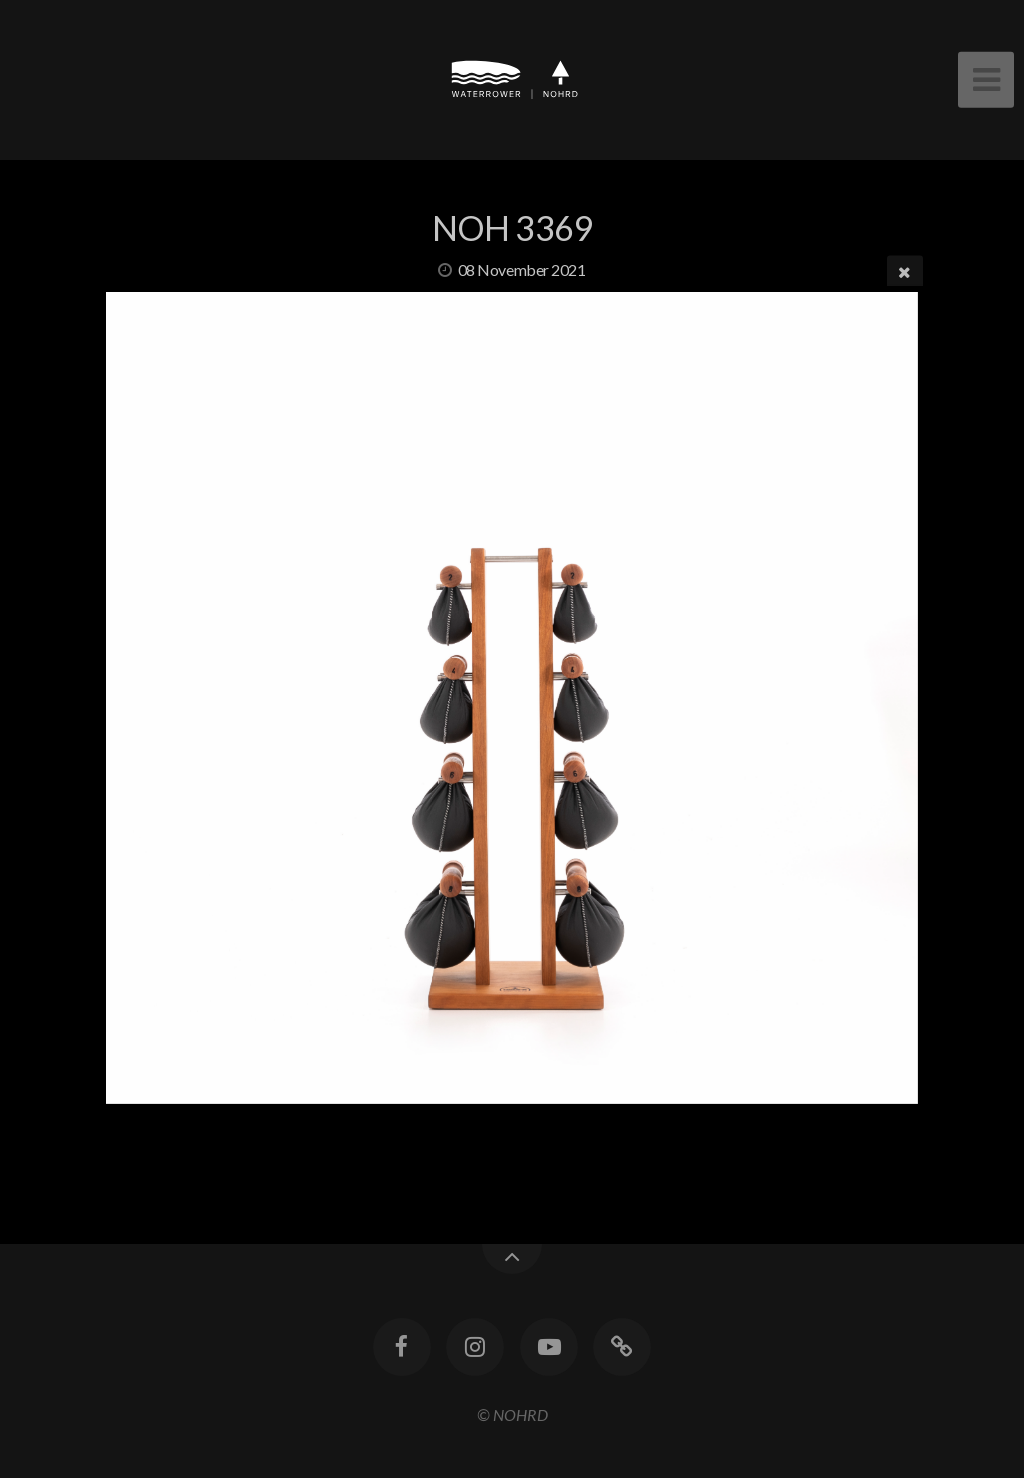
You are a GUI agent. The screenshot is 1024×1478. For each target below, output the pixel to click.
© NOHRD (512, 1414)
